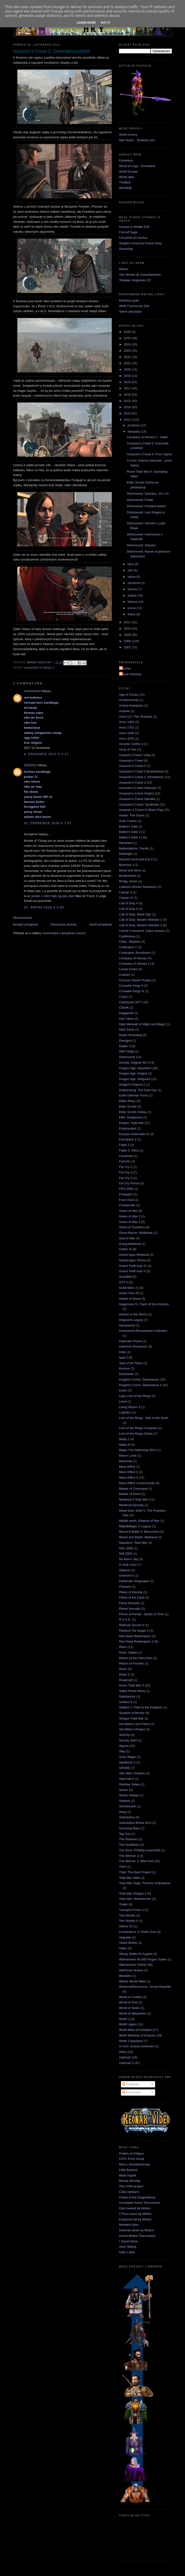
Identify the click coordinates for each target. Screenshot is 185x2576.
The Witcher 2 (129, 1856)
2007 (128, 647)
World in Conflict (130, 1997)
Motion (123, 269)
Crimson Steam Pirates (135, 980)
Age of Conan (128, 694)
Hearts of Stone (130, 1298)
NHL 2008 (126, 1548)
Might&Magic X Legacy (135, 1526)
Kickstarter (126, 1374)
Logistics (125, 1412)
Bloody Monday (130, 2181)
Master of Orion (130, 1494)
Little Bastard (128, 2170)
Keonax (125, 668)
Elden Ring (126, 1101)
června (133, 589)
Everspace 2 (127, 1139)
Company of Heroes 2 (134, 963)
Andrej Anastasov (131, 705)
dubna (132, 595)
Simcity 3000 (128, 1740)
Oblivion (124, 1570)
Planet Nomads (129, 1608)
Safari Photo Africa (132, 1691)
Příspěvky (130, 2084)
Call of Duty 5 (128, 909)
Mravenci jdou (129, 2224)
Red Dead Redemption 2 (136, 1641)
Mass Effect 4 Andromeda (137, 1483)
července (134, 583)
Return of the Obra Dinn (135, 1658)
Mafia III (124, 1444)
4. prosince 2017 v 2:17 (46, 754)
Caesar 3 (125, 892)
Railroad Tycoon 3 (131, 1625)
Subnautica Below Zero (135, 1823)
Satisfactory (127, 1696)
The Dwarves (128, 1839)
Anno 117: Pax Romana (135, 716)
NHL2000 (125, 1553)
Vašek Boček (128, 1942)
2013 (128, 413)
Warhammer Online (132, 1964)
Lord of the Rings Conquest (138, 1428)
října (131, 564)
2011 (128, 622)
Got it (105, 22)
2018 (128, 382)
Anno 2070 (126, 738)
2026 (128, 332)
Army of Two (127, 749)
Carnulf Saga (128, 232)
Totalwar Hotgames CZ (135, 280)
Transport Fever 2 (131, 1910)
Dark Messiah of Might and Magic (142, 1024)
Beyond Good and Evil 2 (136, 859)
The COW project (131, 2186)
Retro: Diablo (128, 1652)
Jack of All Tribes (131, 1363)
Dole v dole (127, 2252)
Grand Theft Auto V (132, 1271)
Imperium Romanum (133, 1346)
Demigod (125, 1040)
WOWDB (125, 188)
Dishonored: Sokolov (141, 545)
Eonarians (126, 160)
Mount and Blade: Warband (138, 1537)
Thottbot (125, 182)
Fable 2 (124, 1145)
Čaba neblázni (129, 2192)
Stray (122, 1812)
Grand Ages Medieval (134, 1254)
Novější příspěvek (25, 924)
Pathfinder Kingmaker (134, 1581)
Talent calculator (130, 311)
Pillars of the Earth (132, 1597)
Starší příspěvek (100, 924)
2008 (128, 641)
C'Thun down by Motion (135, 2214)
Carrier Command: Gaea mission (142, 931)
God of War (127, 1238)
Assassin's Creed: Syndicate (139, 804)
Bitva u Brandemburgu (134, 2164)
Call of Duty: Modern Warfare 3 (140, 925)
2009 (128, 635)
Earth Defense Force (133, 1095)
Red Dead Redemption (135, 1636)
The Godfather (129, 1844)
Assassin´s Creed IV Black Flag (141, 810)
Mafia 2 (124, 1439)
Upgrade (125, 1937)
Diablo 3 (125, 1046)
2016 (128, 394)
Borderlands (127, 875)
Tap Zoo (124, 1834)
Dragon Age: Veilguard (134, 1079)
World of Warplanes (132, 2013)
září (131, 570)
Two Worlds (127, 1915)
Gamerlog (126, 249)
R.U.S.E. (125, 1619)
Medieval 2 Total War (133, 1499)
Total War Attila (129, 1878)
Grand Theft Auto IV (133, 1266)
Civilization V (128, 947)
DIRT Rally (126, 1051)
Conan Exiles (128, 969)
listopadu (134, 431)
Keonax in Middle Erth (134, 227)
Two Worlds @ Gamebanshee (140, 274)
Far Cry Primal (129, 1183)
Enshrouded (127, 1128)
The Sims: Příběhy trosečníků (139, 1850)
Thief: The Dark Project (135, 1872)
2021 (128, 363)
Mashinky (125, 1461)
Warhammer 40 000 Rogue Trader (143, 1959)
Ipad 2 (123, 1357)
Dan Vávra (126, 1018)
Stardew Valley (129, 1784)
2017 (128, 388)
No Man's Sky (128, 1559)
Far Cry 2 (125, 1167)
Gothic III (125, 1249)
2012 (128, 419)
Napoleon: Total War (133, 1542)
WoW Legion (128, 2024)
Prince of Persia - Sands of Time (141, 1614)
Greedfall (125, 1276)
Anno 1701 (126, 727)
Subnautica (127, 1817)
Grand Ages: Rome (132, 1260)
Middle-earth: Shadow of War (139, 1521)
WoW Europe (128, 171)
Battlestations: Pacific (134, 848)
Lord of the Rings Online (136, 1433)
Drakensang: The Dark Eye (138, 1090)
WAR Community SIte (134, 306)
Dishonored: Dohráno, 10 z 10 (147, 493)
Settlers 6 (125, 1702)
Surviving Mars (129, 1828)
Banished (125, 843)
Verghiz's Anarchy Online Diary (140, 243)
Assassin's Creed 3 (39, 668)
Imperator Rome (130, 1341)
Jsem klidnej (127, 2246)
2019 (128, 376)
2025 (128, 338)
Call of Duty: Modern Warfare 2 (140, 919)
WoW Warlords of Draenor (137, 2035)
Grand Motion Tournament (137, 2236)
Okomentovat (22, 917)
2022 (128, 357)
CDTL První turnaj (131, 2159)
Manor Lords (128, 1455)
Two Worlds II (128, 1921)
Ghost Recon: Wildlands (135, 1233)
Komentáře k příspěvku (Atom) (64, 933)
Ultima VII (125, 1926)
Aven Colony (128, 821)
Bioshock (125, 865)
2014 (128, 407)
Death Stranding (130, 1035)
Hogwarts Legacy (131, 1320)
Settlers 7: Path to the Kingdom (140, 1707)
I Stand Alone (128, 2241)
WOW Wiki (126, 177)
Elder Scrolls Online (132, 1112)
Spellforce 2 (127, 1762)
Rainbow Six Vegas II (134, 1630)
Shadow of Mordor (132, 1713)
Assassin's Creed (131, 760)
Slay (122, 1751)
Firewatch (125, 1194)
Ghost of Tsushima (132, 1227)
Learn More (86, 22)
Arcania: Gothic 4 (131, 744)
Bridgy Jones (128, 881)
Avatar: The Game (132, 815)
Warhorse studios (131, 1970)
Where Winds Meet (132, 1981)
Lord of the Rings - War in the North (143, 1418)
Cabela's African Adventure (138, 887)
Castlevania (127, 936)
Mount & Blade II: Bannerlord (139, 1531)
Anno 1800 (126, 733)
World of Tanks (129, 2008)
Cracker (124, 974)
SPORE (124, 1768)
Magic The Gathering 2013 (137, 1450)
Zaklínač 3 (126, 2063)
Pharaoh (125, 1586)
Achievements (129, 700)
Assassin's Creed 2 (132, 766)
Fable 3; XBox (129, 1150)
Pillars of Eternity (131, 1592)
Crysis (123, 996)
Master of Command (133, 1488)
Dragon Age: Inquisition (135, 1068)
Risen (123, 1669)
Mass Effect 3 (128, 1477)
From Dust (126, 1200)
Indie (122, 1352)
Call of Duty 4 (128, 903)
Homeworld (127, 1325)
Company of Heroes (133, 958)
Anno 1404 (126, 722)
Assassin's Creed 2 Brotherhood (141, 771)
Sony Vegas (127, 1757)
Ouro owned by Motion (135, 2208)
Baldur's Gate (128, 826)
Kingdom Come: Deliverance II (140, 1385)
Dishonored (127, 1057)
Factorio (124, 1161)
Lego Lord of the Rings (135, 1396)
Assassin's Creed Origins (136, 793)
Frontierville (127, 1205)
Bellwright (125, 854)
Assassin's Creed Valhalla (137, 799)
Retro (123, 1647)
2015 (128, 401)
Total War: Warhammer (135, 1899)
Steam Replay (129, 1795)
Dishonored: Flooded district (146, 506)
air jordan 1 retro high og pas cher (50, 896)
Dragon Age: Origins (133, 1073)
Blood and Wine (130, 870)
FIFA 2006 (126, 1189)
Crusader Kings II (131, 985)
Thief (122, 1866)
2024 (128, 344)
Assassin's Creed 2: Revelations (141, 777)
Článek (124, 1007)
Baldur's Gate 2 (129, 832)
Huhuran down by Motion (136, 2230)
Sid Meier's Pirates (132, 1729)
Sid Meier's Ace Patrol (134, 1724)
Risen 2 (124, 1674)
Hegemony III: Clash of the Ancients (144, 1304)
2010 (128, 628)
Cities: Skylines (129, 941)
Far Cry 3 (125, 1172)
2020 (128, 369)
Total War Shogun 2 (132, 1893)
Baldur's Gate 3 (129, 837)
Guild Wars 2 (128, 1288)
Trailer (123, 1904)
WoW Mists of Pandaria (135, 2030)
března (133, 602)
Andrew (124, 711)
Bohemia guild (129, 300)
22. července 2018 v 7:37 (48, 823)
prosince (134, 425)
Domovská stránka (64, 924)
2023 (128, 350)
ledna (132, 614)
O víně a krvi (128, 1564)
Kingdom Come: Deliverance (139, 1379)
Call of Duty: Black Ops (135, 914)
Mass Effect (127, 1466)
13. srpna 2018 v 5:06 (44, 907)
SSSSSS (30, 765)
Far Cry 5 (125, 1178)
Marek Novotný (130, 674)
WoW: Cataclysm (131, 2041)
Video (123, 1948)
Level (122, 1401)
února (132, 608)
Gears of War (128, 1211)
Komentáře (131, 2092)
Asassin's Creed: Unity (134, 755)
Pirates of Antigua (131, 2153)
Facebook (126, 1156)
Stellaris (124, 1801)
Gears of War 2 (129, 1216)
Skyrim (124, 1746)
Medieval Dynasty (131, 1505)
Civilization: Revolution (135, 953)
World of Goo (128, 2002)
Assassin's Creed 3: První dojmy (149, 454)
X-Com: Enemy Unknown (136, 2046)
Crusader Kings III (131, 991)
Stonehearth (127, 1806)
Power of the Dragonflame (137, 2197)
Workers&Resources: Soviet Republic (145, 1986)
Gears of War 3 (129, 1222)
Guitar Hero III (129, 1293)
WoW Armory (128, 134)
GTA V (123, 1282)
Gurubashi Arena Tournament (139, 2202)
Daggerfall (126, 1013)
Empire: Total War (131, 1123)
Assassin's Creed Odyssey (137, 788)
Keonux (124, 1368)
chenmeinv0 (32, 691)
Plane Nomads (129, 1603)
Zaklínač (125, 2057)
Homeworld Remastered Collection (143, 1331)
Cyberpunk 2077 (130, 1002)
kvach (123, 1390)
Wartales (125, 1976)
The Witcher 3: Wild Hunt (136, 1861)
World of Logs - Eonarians (137, 166)
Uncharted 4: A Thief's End (137, 1932)
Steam (123, 1790)
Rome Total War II (131, 1685)
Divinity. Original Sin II (134, 1062)
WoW (123, 2019)
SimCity (124, 1735)
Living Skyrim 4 (129, 1407)
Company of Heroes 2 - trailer (147, 437)
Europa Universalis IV (134, 1134)
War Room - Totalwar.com (137, 140)
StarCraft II (126, 1779)
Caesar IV (126, 897)
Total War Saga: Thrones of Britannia (144, 1883)
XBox (122, 2052)
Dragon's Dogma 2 (132, 1084)
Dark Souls (126, 1029)
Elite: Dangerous (130, 1117)
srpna (132, 576)
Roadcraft (125, 1680)
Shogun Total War (131, 1718)
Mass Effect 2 (128, 1472)
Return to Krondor (131, 1663)
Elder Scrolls (128, 1106)
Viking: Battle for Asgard (135, 1954)
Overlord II (126, 1575)
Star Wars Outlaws (132, 1773)
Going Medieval (130, 1244)
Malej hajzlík (127, 2175)
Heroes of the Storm (133, 1314)
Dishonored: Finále (140, 500)
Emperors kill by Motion (135, 2219)
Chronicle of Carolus (133, 237)
